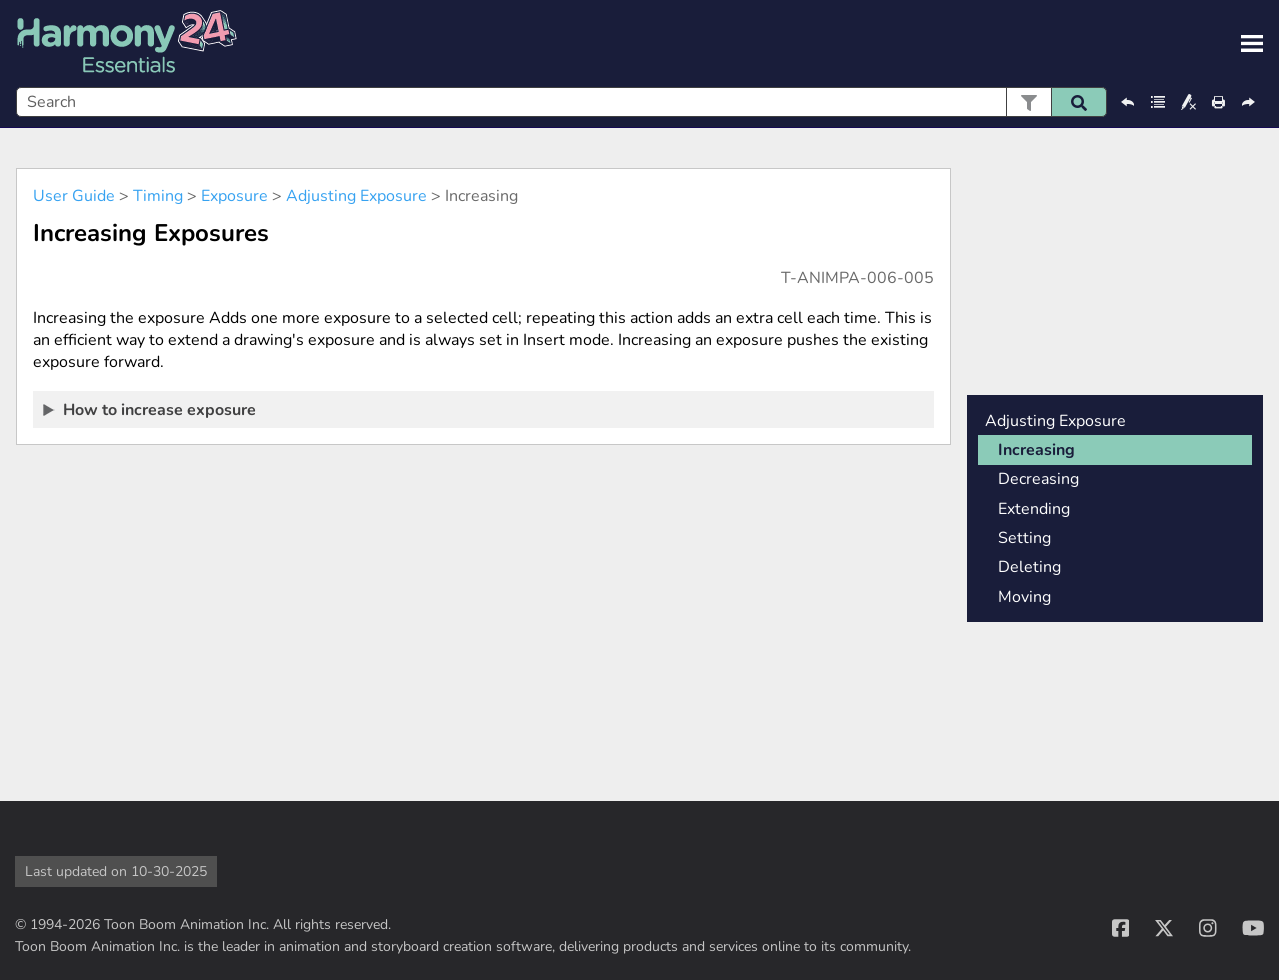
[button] (1028, 102)
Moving (1024, 597)
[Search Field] (561, 102)
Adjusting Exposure (356, 196)
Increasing (1036, 450)
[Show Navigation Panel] (1252, 44)
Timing (158, 196)
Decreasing (1038, 479)
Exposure (234, 196)
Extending (1034, 509)
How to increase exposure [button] (150, 409)
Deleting (1029, 567)
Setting (1024, 538)
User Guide (74, 196)
